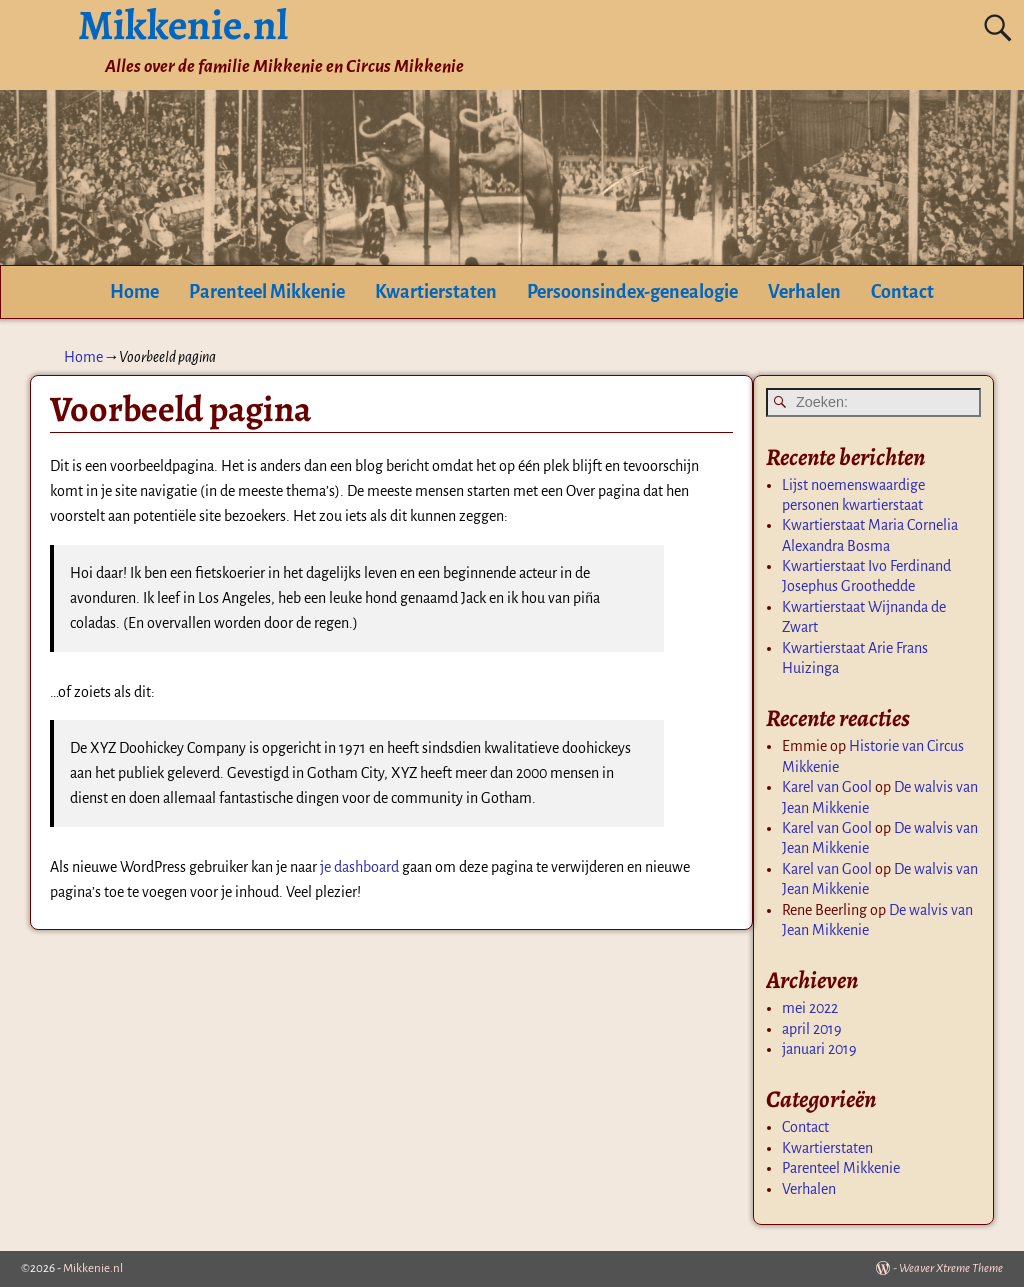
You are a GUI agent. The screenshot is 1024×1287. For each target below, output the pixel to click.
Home (134, 292)
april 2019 (812, 1029)
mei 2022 (810, 1008)
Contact (902, 292)
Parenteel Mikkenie (267, 292)
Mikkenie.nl (93, 1268)
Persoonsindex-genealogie (632, 292)
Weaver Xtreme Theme (951, 1268)
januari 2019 (819, 1049)
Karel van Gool (827, 787)
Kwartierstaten (436, 292)
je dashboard (359, 867)
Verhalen (804, 292)
